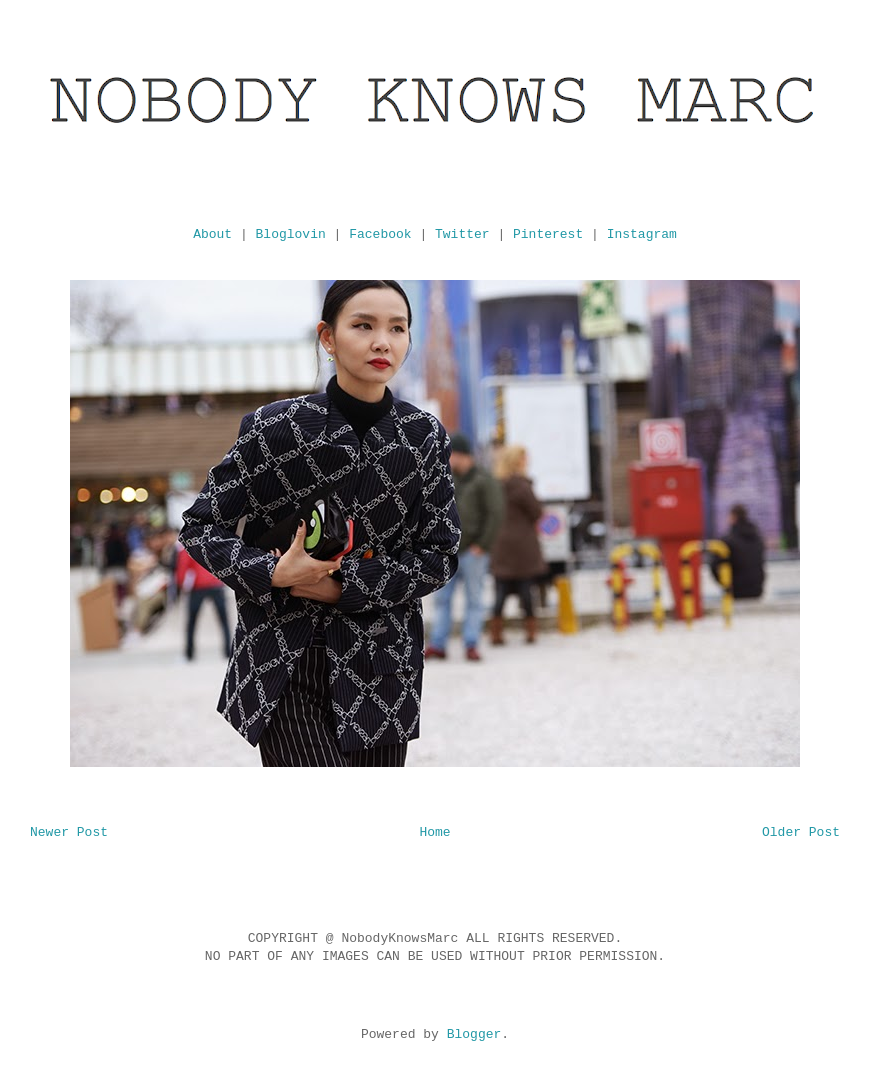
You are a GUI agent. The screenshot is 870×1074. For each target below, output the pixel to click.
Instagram (642, 234)
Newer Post (69, 832)
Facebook (380, 234)
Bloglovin (291, 234)
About (212, 234)
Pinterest (548, 234)
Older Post (801, 832)
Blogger (474, 1034)
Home (434, 832)
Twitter (462, 234)
